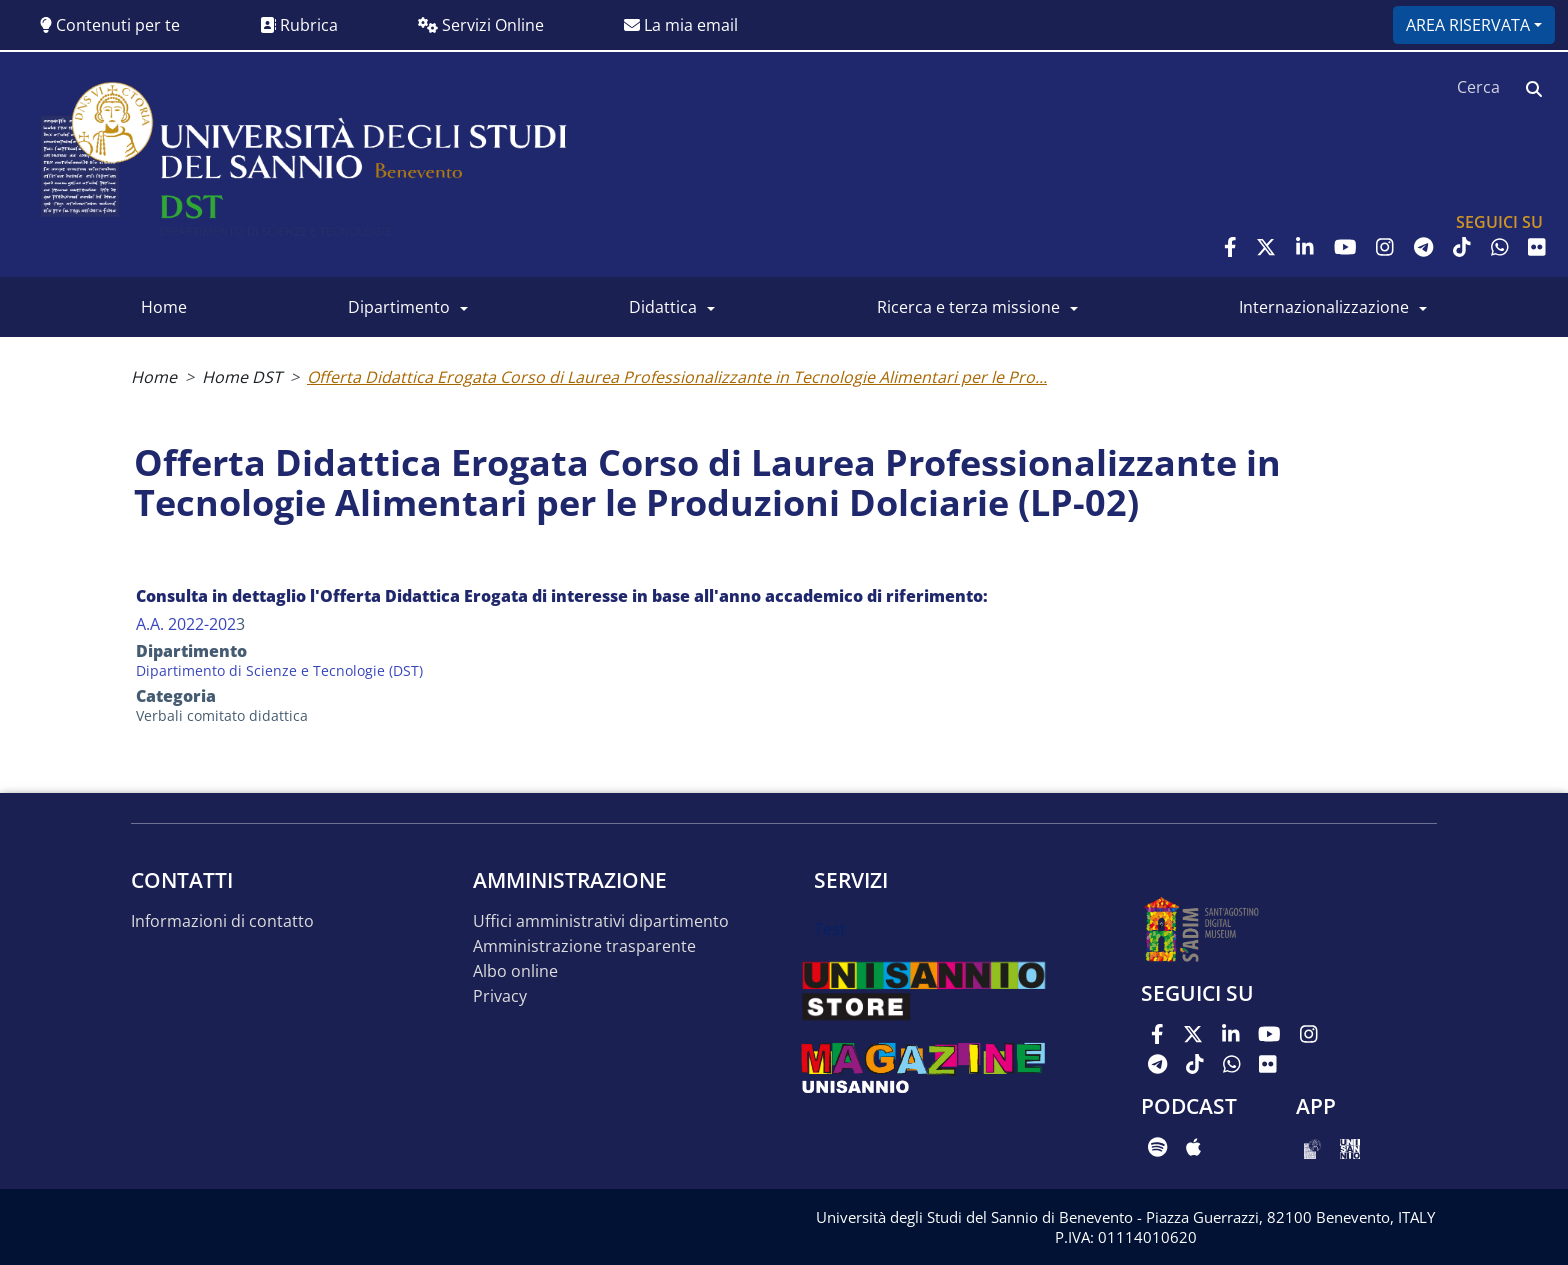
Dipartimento (399, 307)
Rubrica (299, 25)
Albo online (515, 971)
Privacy (500, 996)
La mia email (681, 25)
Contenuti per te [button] (110, 25)
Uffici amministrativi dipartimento (601, 921)
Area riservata (1468, 25)
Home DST (242, 377)
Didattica (663, 307)
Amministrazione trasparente (584, 946)
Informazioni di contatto (222, 921)
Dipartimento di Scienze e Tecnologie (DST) (279, 670)
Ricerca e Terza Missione (968, 307)
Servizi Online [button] (481, 25)
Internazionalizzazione (1324, 307)
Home (164, 307)
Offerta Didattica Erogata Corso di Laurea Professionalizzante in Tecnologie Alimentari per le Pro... (677, 377)
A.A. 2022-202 (186, 624)
